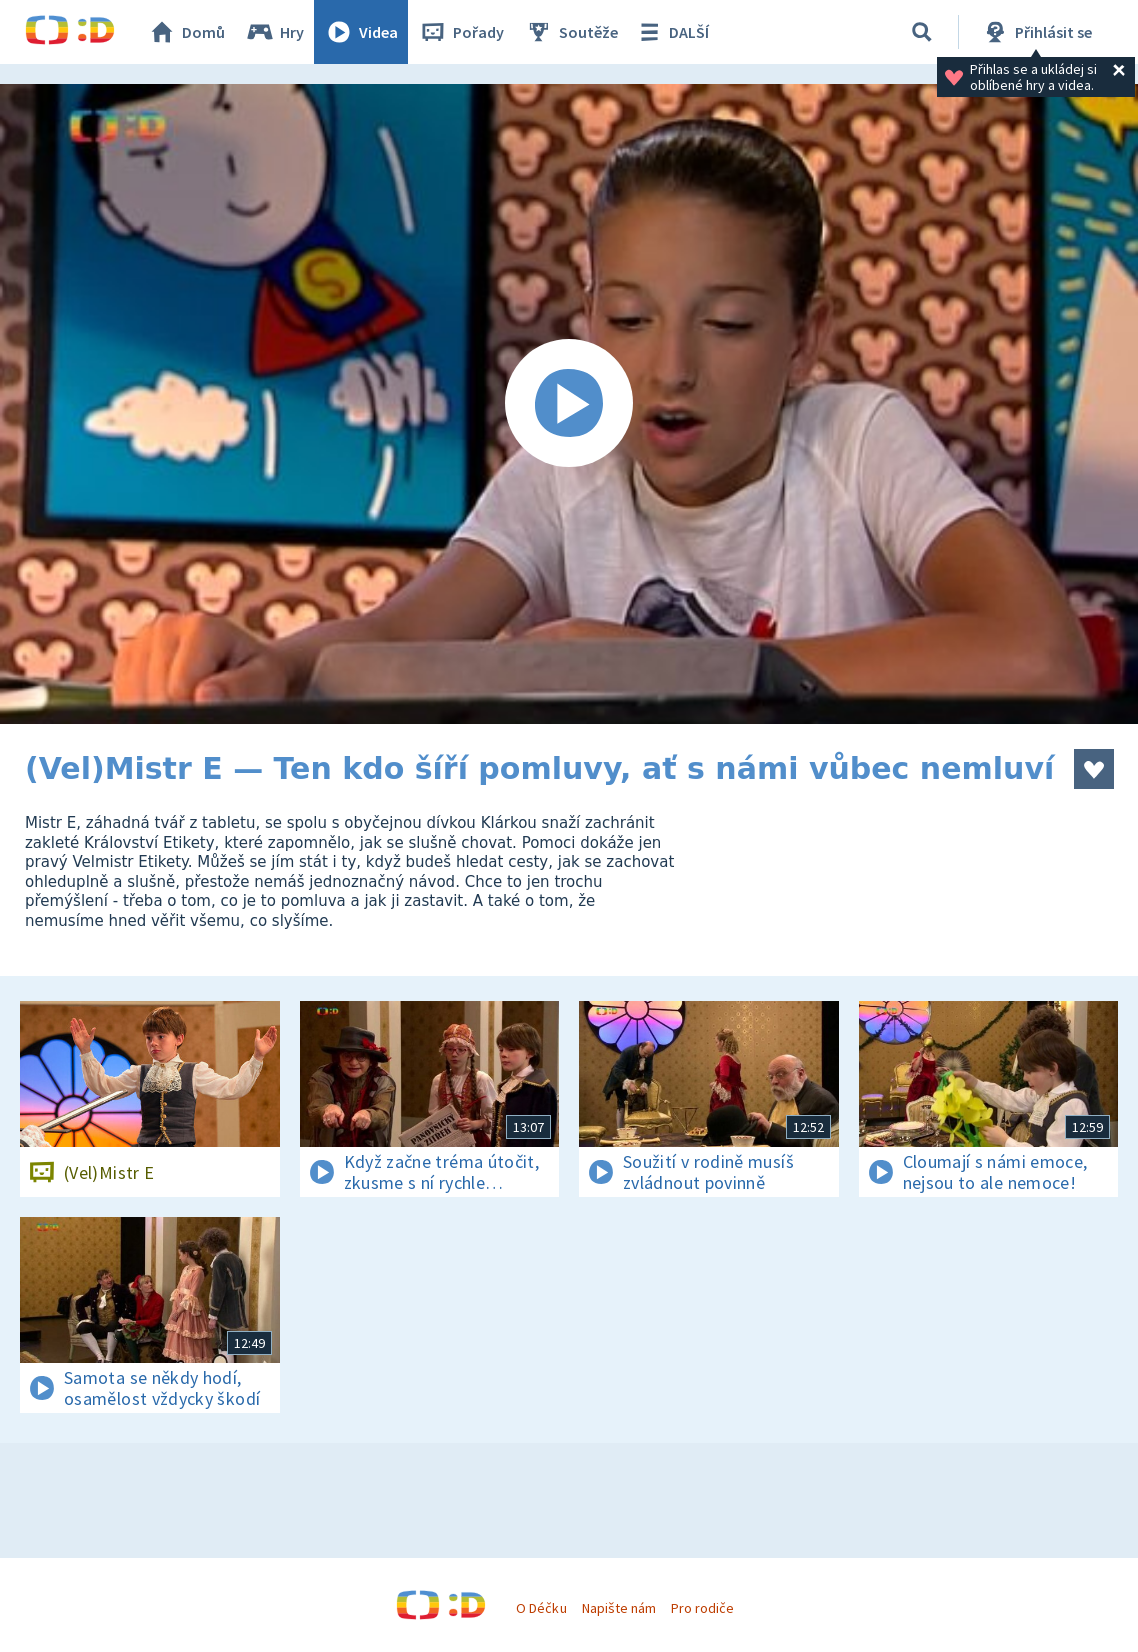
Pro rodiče (702, 1608)
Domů (186, 32)
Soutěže (571, 32)
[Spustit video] (569, 404)
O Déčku (541, 1608)
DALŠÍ (671, 32)
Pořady (461, 32)
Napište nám (619, 1608)
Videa (361, 32)
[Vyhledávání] (922, 32)
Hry (274, 32)
